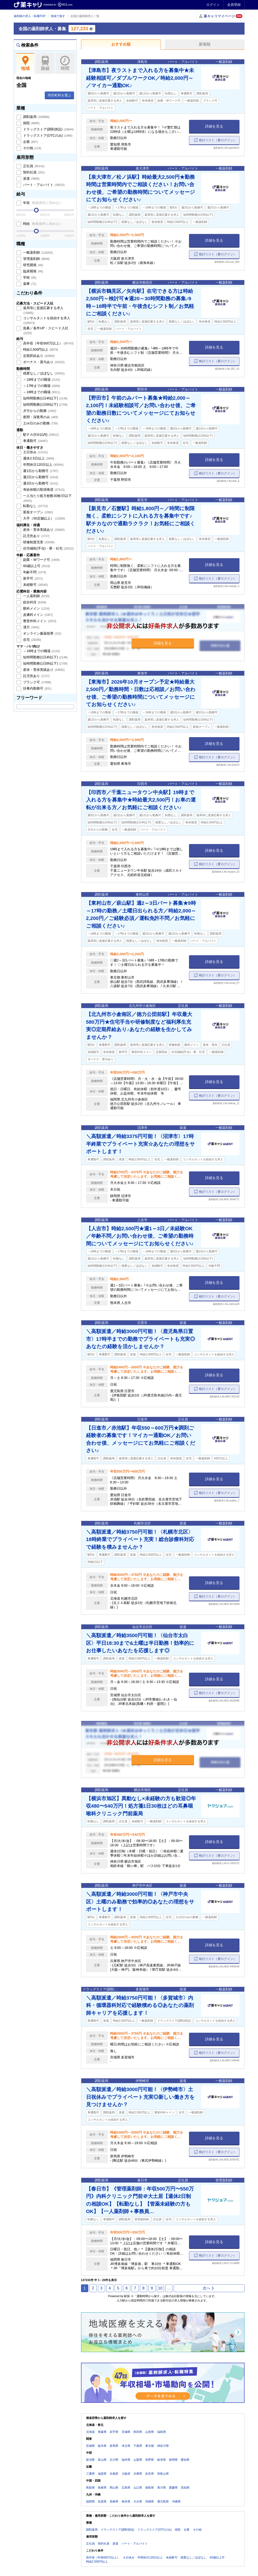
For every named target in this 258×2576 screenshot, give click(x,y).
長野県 (149, 2459)
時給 (42, 224)
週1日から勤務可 (40, 471)
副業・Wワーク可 (41, 560)
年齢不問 (34, 572)
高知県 (185, 2487)
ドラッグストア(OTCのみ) (47, 135)
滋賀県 (102, 2473)
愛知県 (185, 2459)
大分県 (137, 2501)
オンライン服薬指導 (42, 633)
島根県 (102, 2487)
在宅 (31, 640)
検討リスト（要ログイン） (217, 140)
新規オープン (37, 512)
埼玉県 (126, 2446)
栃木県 (102, 2446)
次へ (208, 2288)
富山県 (102, 2459)
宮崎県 (149, 2501)
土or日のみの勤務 (40, 423)
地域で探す (58, 16)
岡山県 (114, 2487)
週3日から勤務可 (40, 483)
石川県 (114, 2459)
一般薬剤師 (37, 252)
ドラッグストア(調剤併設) (48, 129)
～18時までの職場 (41, 392)
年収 (42, 203)
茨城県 (90, 2446)
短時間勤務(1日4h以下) (45, 398)
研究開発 (32, 265)
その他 (31, 148)
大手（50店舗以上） (43, 518)
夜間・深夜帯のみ (40, 417)
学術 (29, 277)
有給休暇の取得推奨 (43, 489)
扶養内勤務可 (36, 688)
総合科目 (34, 602)
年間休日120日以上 (43, 464)
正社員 (33, 166)
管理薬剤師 (36, 259)
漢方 (31, 627)
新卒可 (32, 578)
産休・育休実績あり (43, 530)
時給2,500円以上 (40, 349)
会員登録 (234, 4)
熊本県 (126, 2501)
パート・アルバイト (43, 185)
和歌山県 (163, 2473)
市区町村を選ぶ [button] (59, 95)
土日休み (35, 452)
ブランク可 (36, 682)
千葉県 (137, 2446)
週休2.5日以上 (38, 458)
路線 (45, 63)
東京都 (149, 2446)
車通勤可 (35, 441)
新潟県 (90, 2459)
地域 (25, 63)
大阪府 (126, 2473)
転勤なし (35, 506)
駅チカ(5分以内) (40, 434)
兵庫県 (137, 2473)
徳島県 (149, 2487)
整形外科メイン (39, 621)
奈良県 (149, 2473)
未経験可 (35, 585)
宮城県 (126, 2432)
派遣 (31, 178)
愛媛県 (173, 2487)
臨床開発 (32, 271)
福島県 (161, 2432)
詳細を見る (214, 126)
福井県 (126, 2459)
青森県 (102, 2432)
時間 (65, 63)
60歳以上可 (36, 566)
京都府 (114, 2473)
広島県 (126, 2487)
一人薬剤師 (36, 596)
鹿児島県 (163, 2501)
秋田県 (137, 2432)
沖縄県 (176, 2501)
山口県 (137, 2487)
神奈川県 (163, 2446)
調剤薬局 (36, 117)
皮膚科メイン (37, 615)
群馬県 (114, 2446)
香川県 (161, 2487)
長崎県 (114, 2501)
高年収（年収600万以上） (48, 343)
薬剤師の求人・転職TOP (29, 16)
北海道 (90, 2432)
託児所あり (36, 536)
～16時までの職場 (41, 379)
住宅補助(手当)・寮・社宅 (48, 548)
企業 (30, 142)
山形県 (149, 2432)
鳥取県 (90, 2487)
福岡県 (90, 2501)
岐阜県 (161, 2459)
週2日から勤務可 (40, 477)
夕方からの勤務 (39, 411)
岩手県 (114, 2432)
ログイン (213, 4)
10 (160, 2288)
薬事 (29, 284)
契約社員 (33, 172)
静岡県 (173, 2459)
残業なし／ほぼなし (43, 373)
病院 (31, 123)
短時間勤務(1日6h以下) (45, 404)
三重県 (90, 2473)
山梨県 (137, 2459)
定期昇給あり (38, 356)
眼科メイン (36, 608)
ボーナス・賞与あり (43, 362)
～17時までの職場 (41, 386)
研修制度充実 (38, 542)
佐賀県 (102, 2501)
